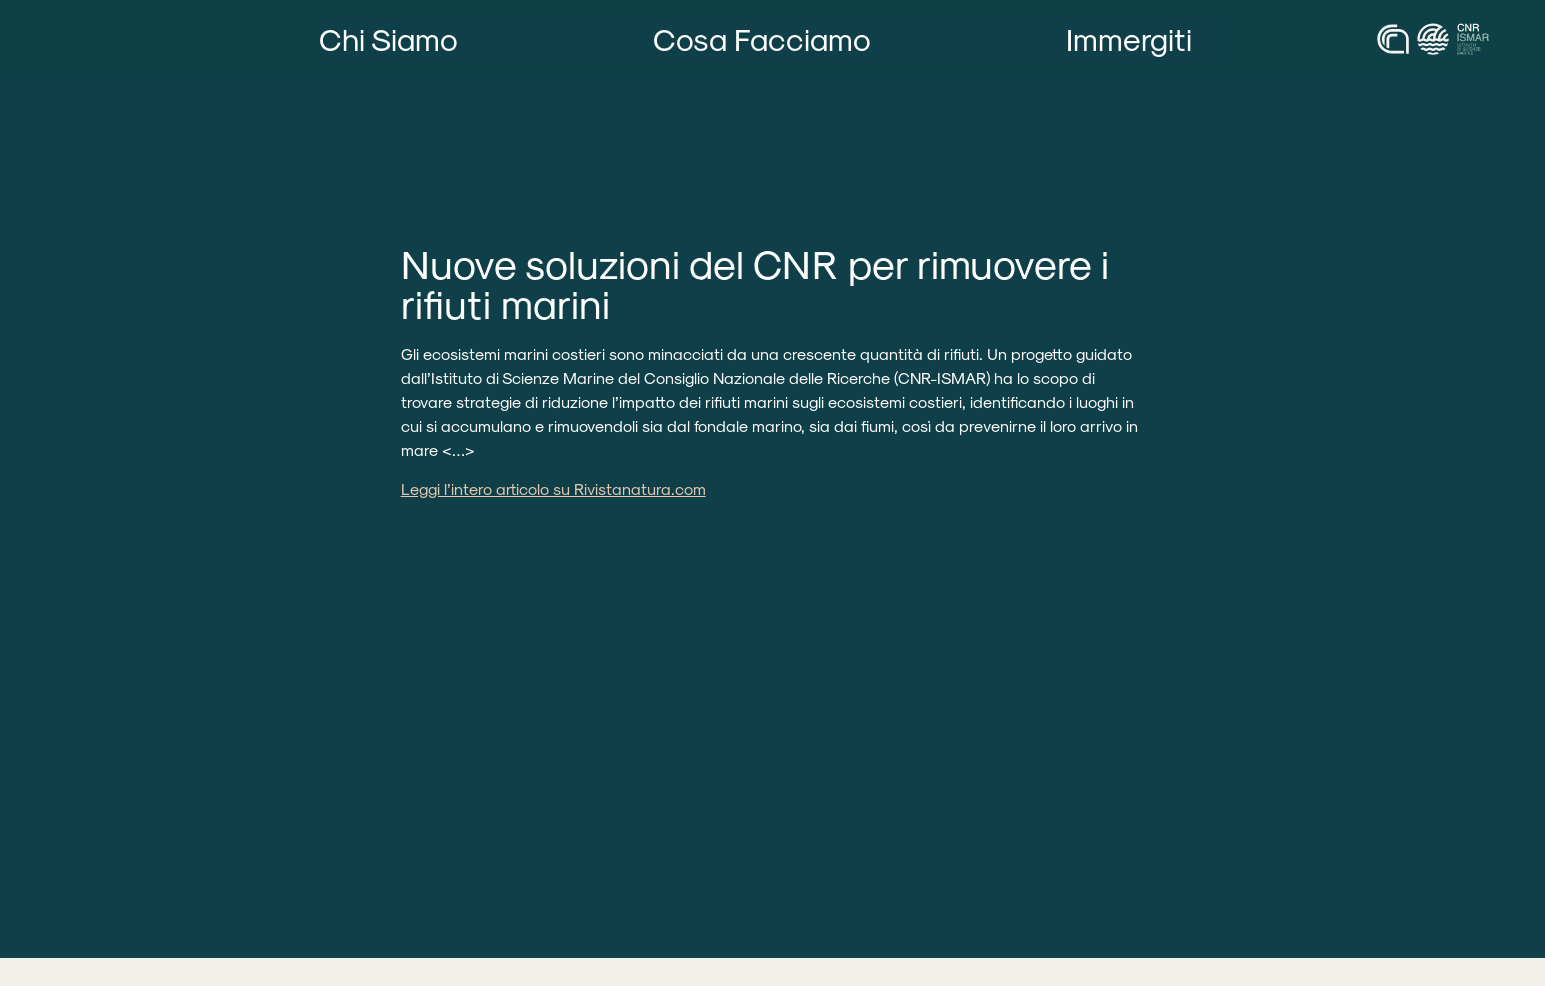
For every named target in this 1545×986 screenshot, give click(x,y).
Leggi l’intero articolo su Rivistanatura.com (553, 488)
